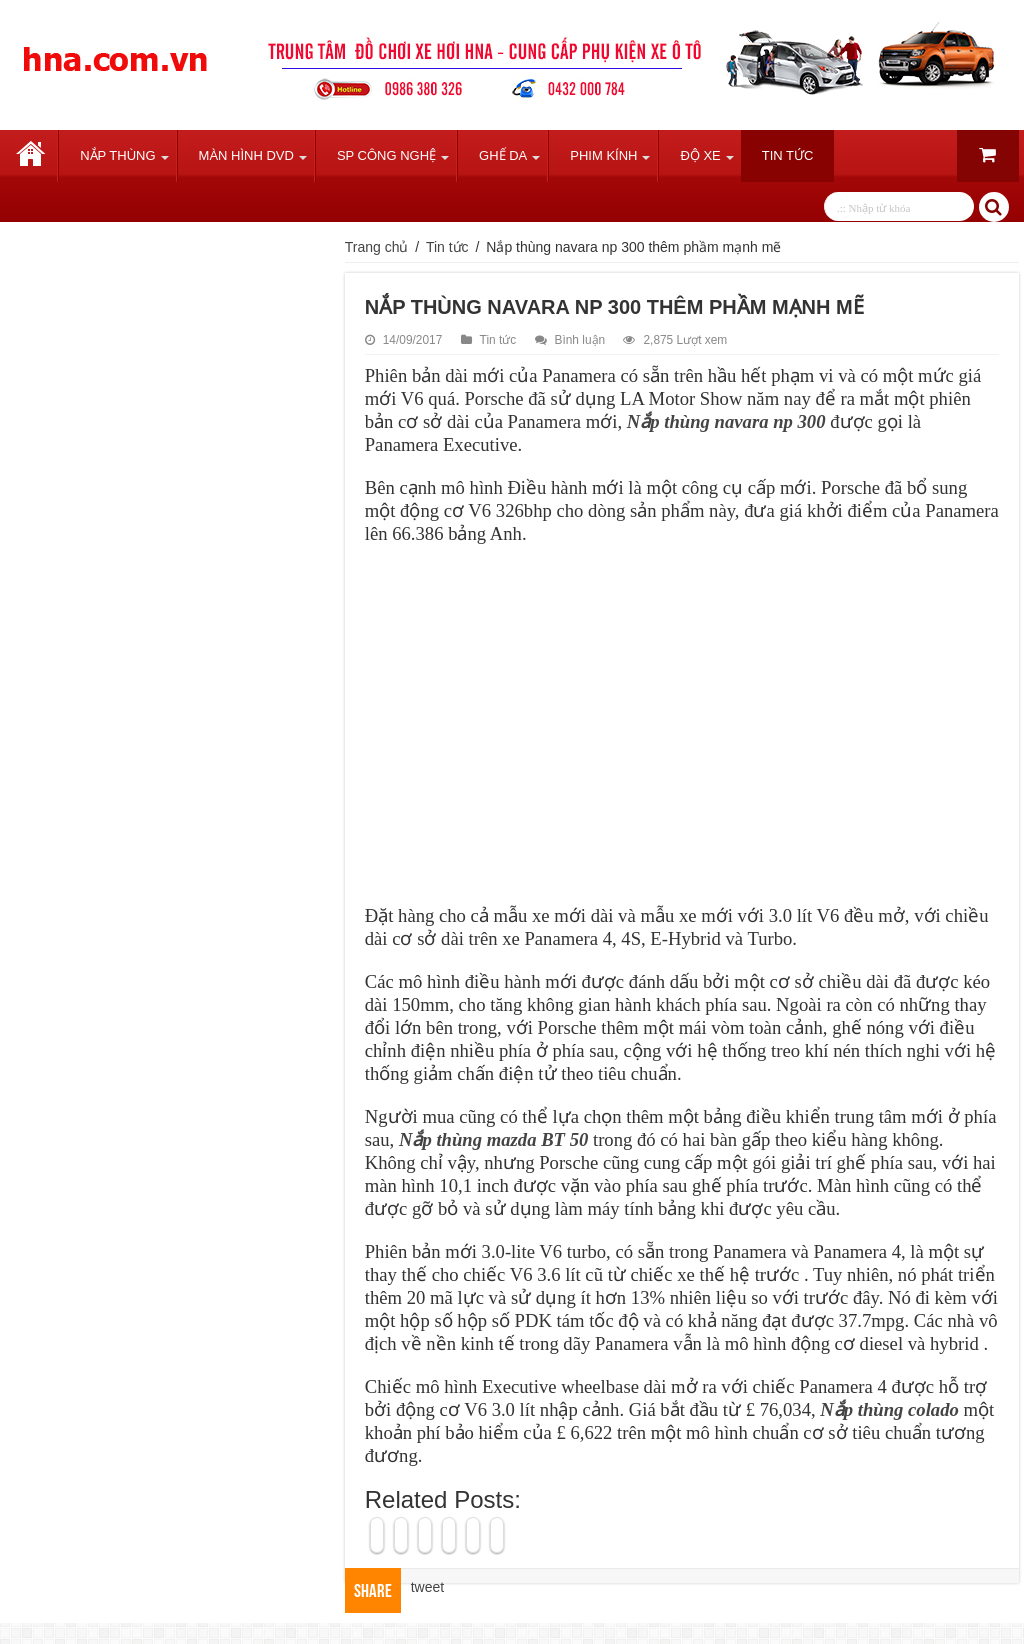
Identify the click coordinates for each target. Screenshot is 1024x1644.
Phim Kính (603, 155)
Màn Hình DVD (246, 155)
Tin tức (788, 155)
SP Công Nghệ (386, 155)
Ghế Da (503, 155)
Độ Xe (700, 155)
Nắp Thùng (117, 155)
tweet (427, 1587)
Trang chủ (31, 156)
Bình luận (580, 340)
